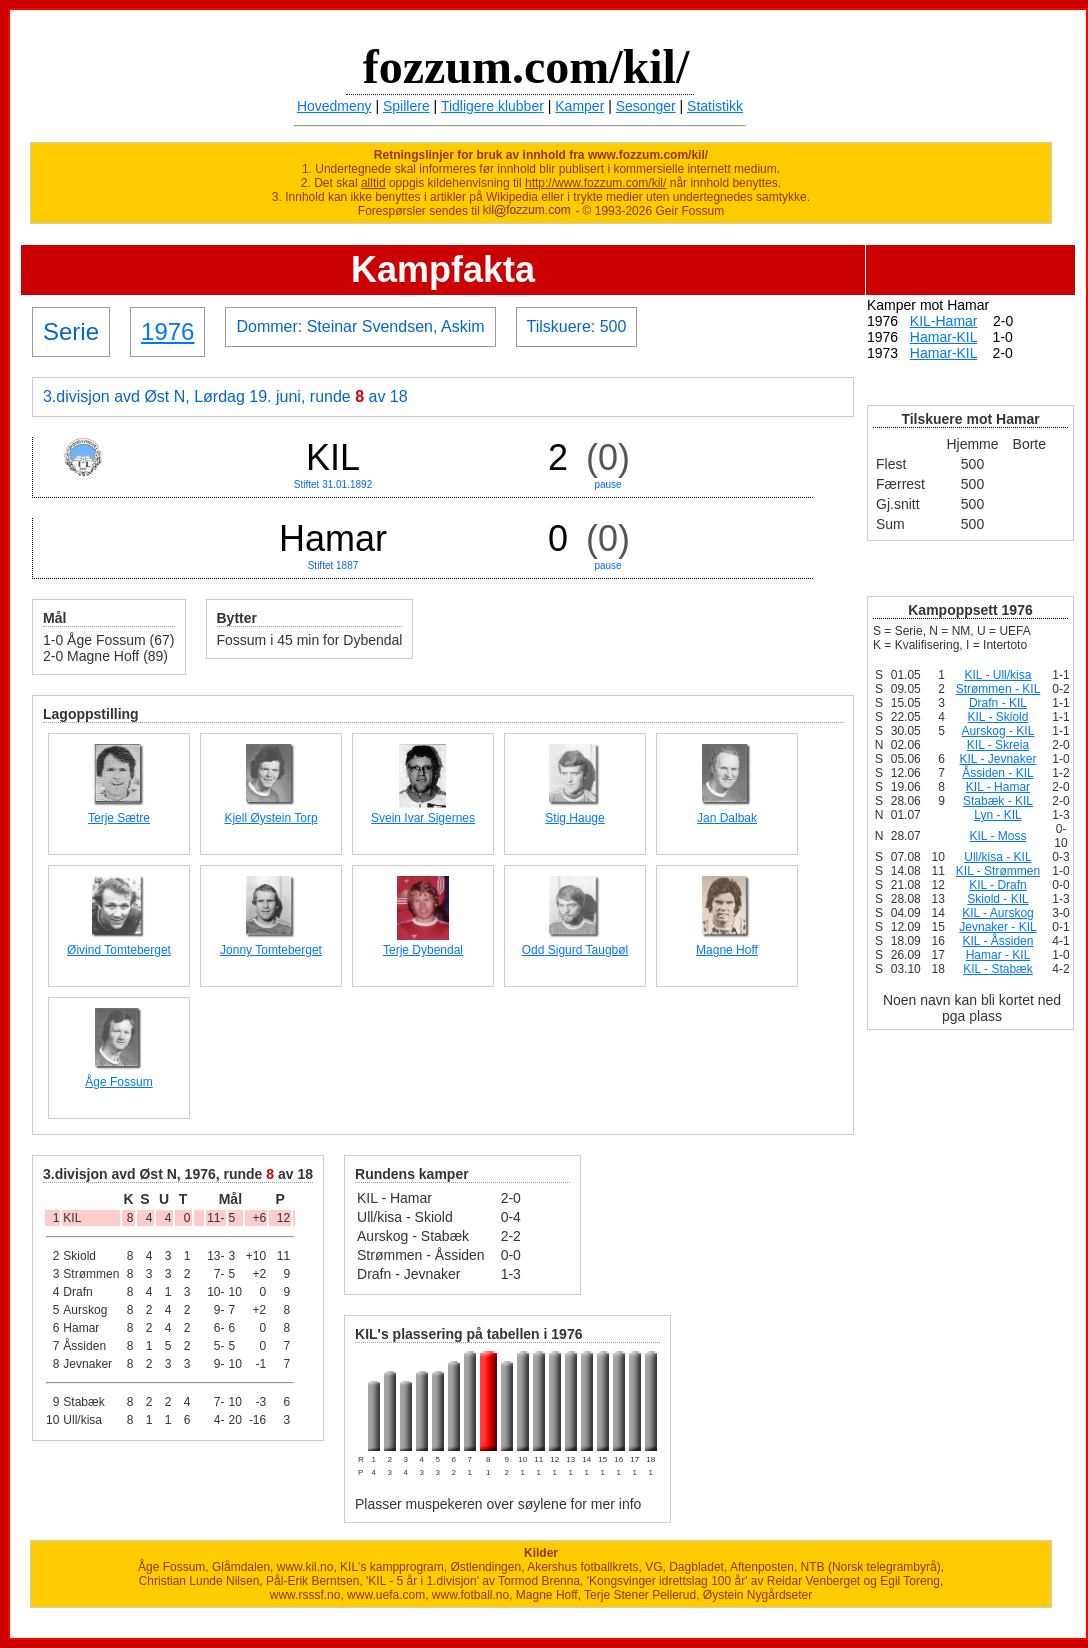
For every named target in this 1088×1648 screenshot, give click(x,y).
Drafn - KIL (998, 703)
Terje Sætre (119, 818)
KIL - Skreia (998, 745)
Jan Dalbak (727, 818)
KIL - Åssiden (998, 941)
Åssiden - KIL (997, 773)
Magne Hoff (727, 950)
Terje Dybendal (423, 950)
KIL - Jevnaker (998, 759)
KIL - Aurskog (998, 913)
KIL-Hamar (944, 321)
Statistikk (715, 106)
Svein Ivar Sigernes (423, 818)
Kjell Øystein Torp (270, 818)
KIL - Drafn (998, 885)
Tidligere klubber (492, 106)
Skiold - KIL (997, 899)
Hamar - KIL (998, 955)
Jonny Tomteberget (271, 950)
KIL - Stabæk (998, 969)
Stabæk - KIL (998, 801)
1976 (167, 331)
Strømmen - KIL (998, 689)
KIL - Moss (998, 836)
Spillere (406, 106)
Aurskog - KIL (998, 731)
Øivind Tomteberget (119, 950)
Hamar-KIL (943, 337)
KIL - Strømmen (998, 871)
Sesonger (646, 106)
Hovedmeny (334, 106)
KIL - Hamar (998, 787)
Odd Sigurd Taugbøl (575, 950)
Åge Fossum (118, 1082)
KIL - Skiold (998, 717)
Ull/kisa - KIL (997, 857)
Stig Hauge (574, 818)
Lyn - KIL (998, 815)
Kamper (579, 106)
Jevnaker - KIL (997, 927)
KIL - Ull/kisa (998, 675)
